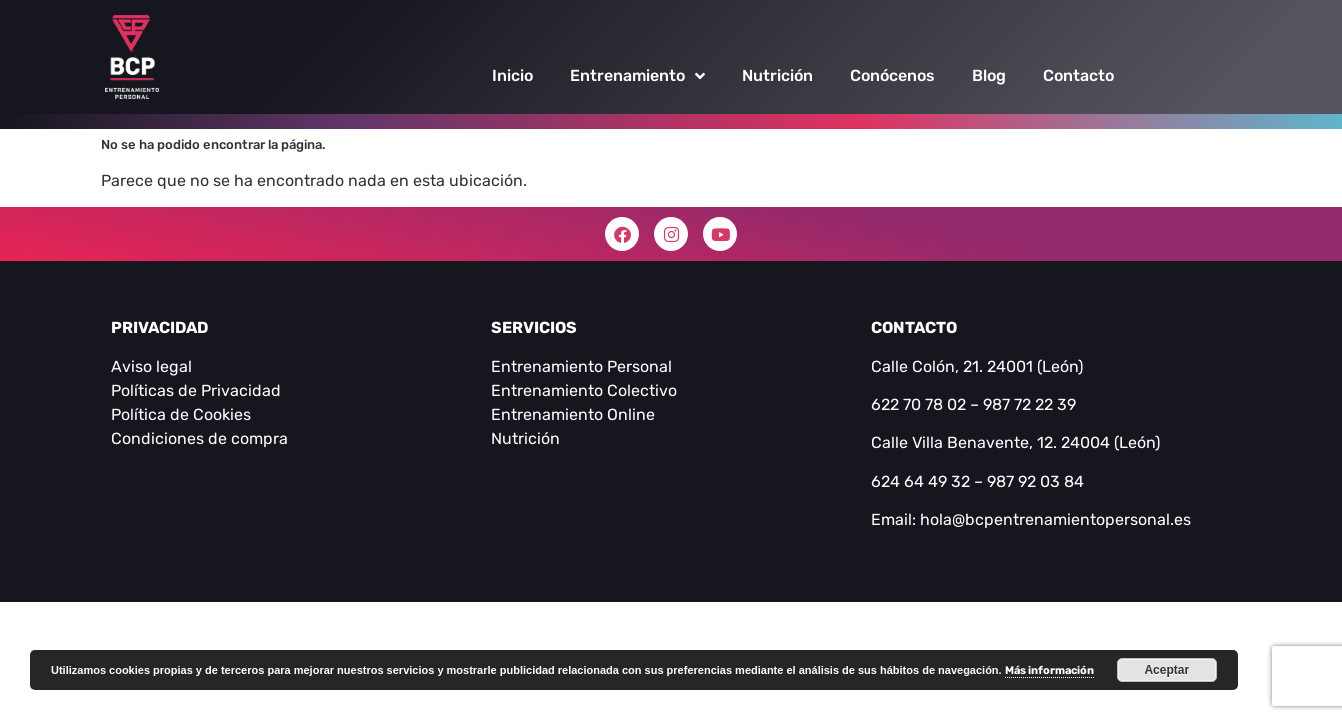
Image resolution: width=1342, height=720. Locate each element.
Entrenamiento (637, 76)
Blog (989, 75)
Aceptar (1166, 670)
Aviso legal (151, 366)
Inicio (512, 75)
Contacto (1078, 75)
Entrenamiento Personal (581, 366)
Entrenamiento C (554, 390)
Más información (1049, 670)
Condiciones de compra (199, 438)
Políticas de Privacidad (196, 390)
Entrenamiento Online (573, 414)
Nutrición (777, 75)
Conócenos (892, 75)
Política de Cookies (181, 414)
